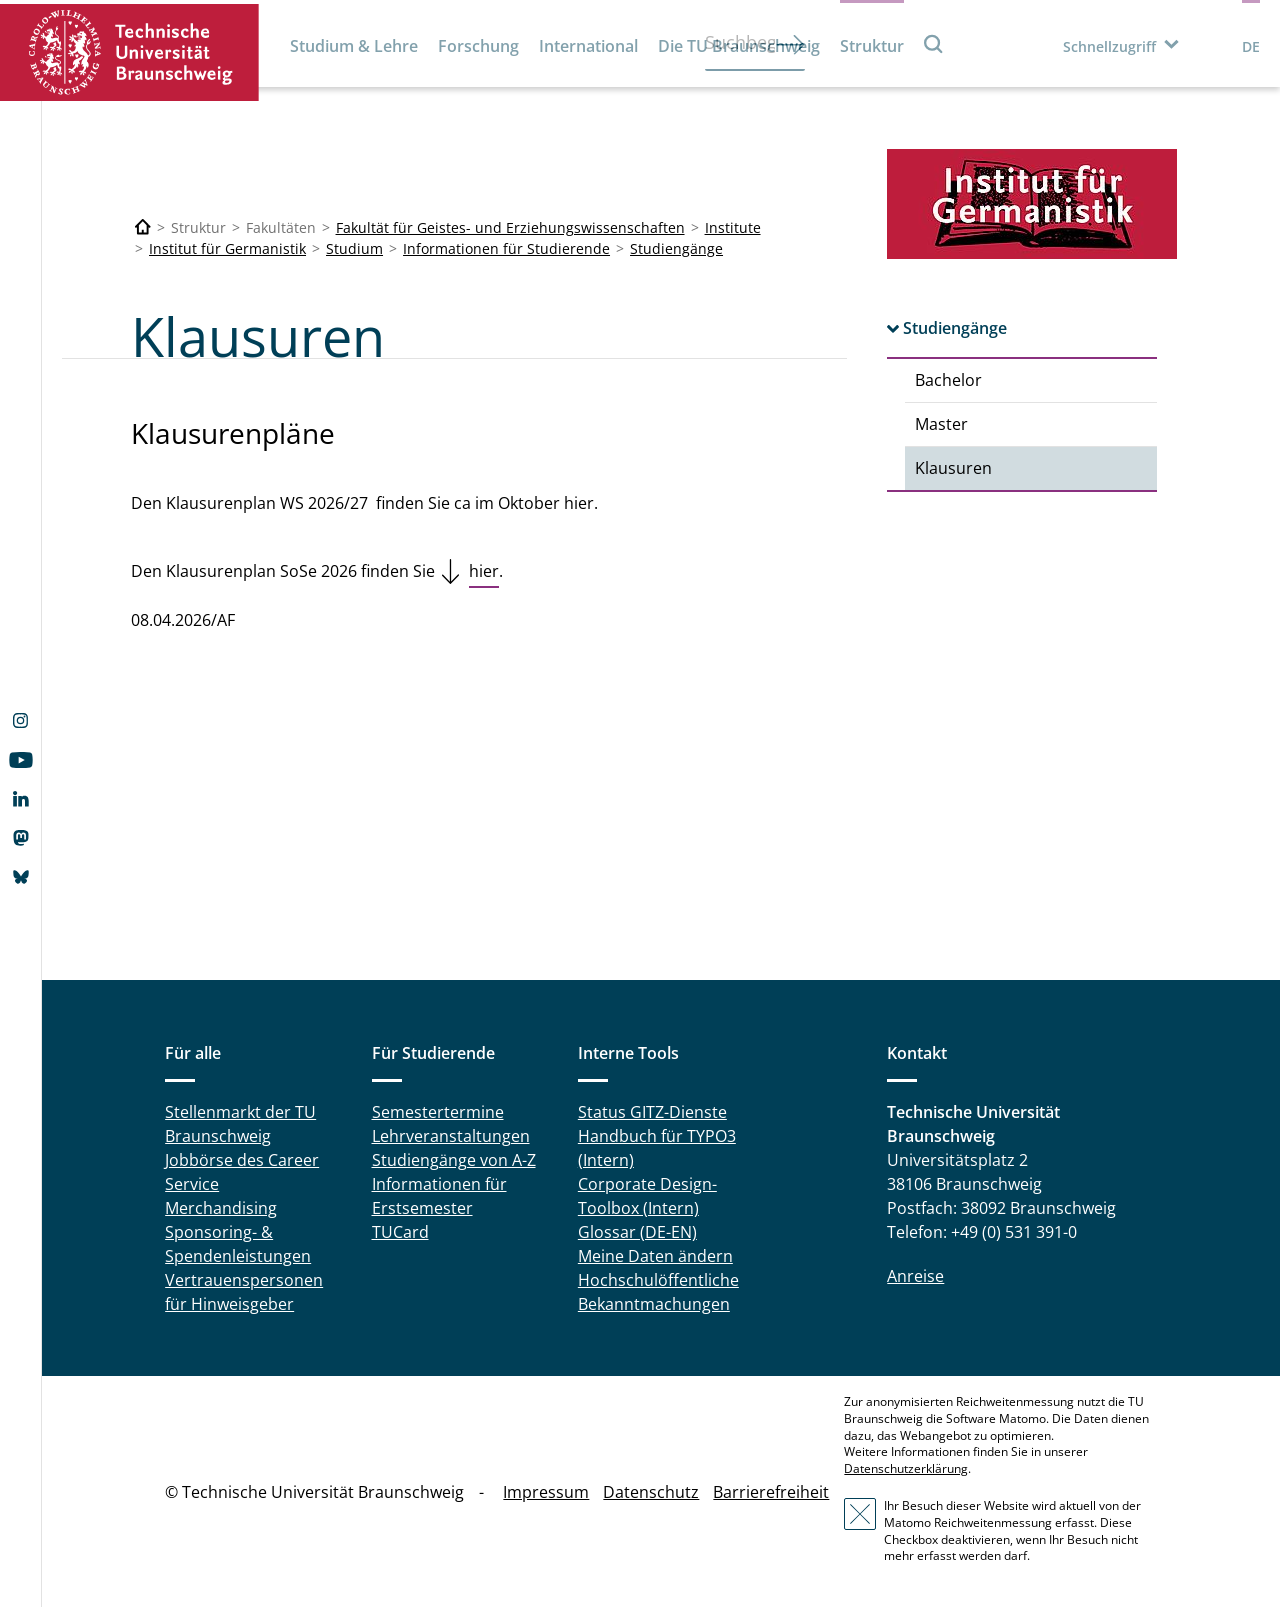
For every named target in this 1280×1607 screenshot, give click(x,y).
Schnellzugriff (1109, 46)
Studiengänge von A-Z (454, 1160)
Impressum (546, 1492)
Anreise (915, 1276)
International (588, 46)
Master (941, 424)
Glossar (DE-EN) (637, 1232)
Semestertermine (438, 1112)
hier (484, 571)
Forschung (478, 46)
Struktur (872, 46)
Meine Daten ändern (655, 1256)
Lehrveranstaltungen (451, 1136)
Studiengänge (676, 248)
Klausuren (953, 468)
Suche (934, 43)
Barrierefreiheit (771, 1492)
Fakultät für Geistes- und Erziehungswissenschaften (510, 227)
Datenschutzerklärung (906, 1468)
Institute (733, 227)
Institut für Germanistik (227, 248)
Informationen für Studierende (506, 248)
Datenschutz (651, 1492)
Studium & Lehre (354, 46)
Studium (354, 248)
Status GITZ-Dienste (652, 1112)
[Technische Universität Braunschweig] (143, 227)
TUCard (400, 1232)
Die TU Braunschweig (739, 46)
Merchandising (221, 1208)
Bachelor (948, 380)
